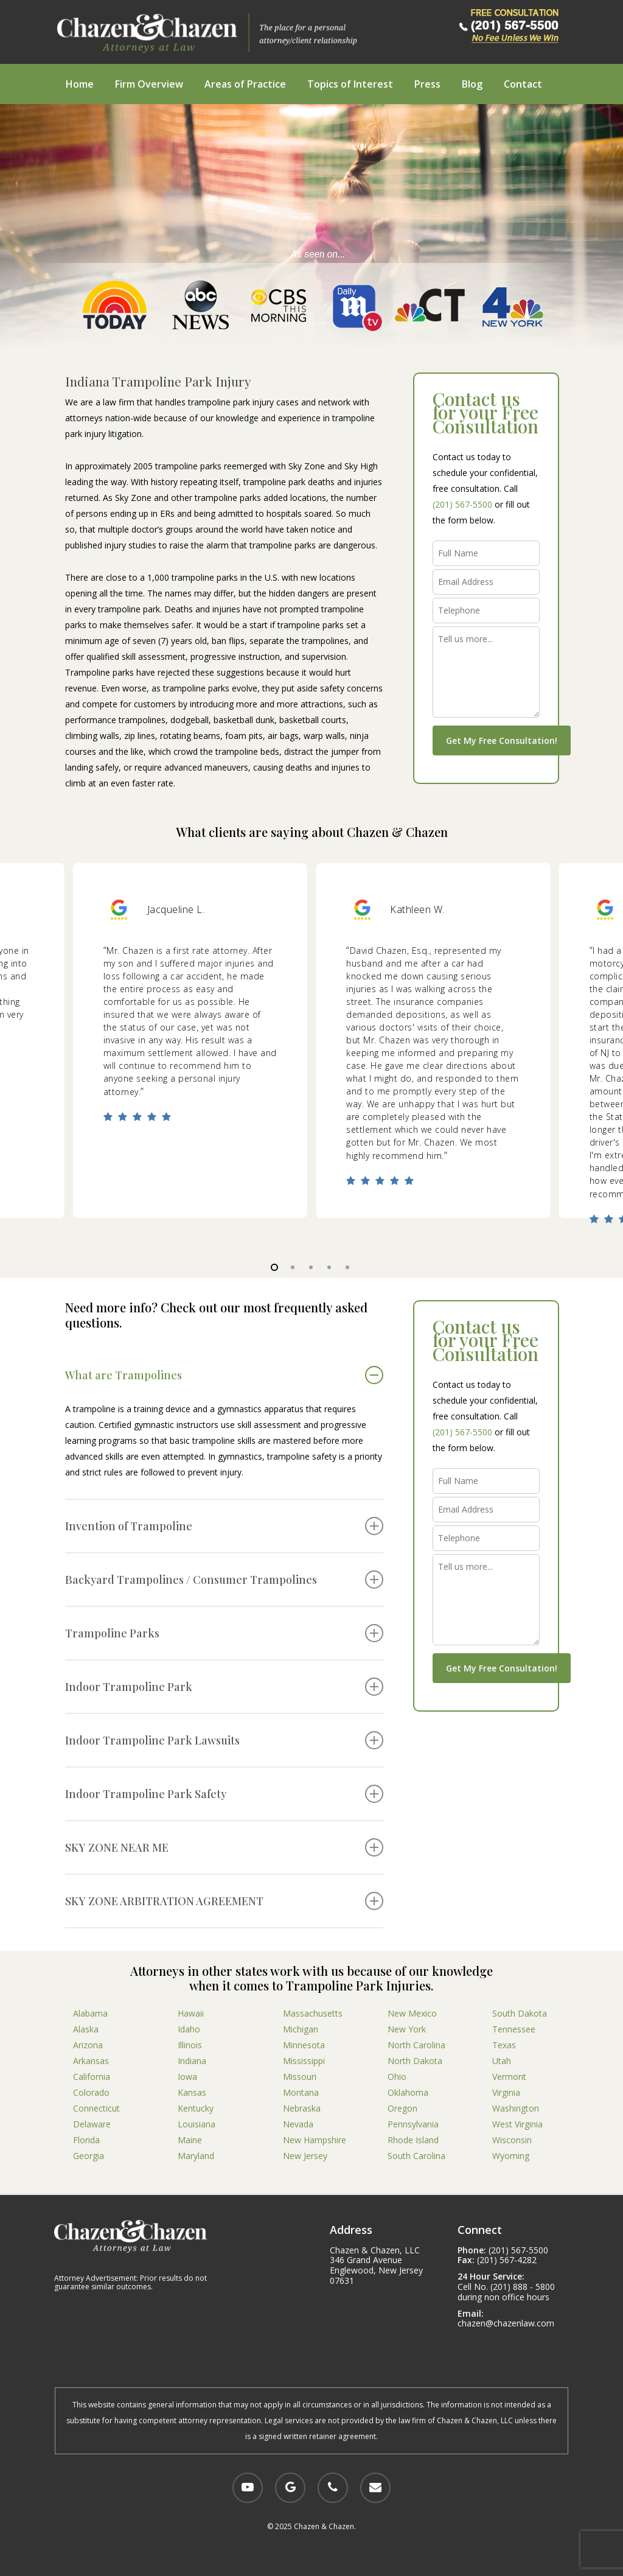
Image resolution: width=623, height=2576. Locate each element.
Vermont (509, 2076)
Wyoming (510, 2155)
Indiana (192, 2061)
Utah (501, 2061)
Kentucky (196, 2108)
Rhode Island (413, 2140)
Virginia (506, 2092)
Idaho (189, 2029)
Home (80, 84)
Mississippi (304, 2061)
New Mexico (412, 2013)
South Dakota (519, 2013)
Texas (504, 2045)
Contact (523, 84)
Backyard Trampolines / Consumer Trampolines (224, 1579)
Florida (86, 2140)
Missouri (299, 2076)
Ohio (397, 2076)
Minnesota (304, 2045)
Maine (190, 2140)
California (91, 2076)
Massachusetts (313, 2013)
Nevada (298, 2124)
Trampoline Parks (224, 1633)
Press (427, 84)
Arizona (88, 2045)
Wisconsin (512, 2140)
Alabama (90, 2013)
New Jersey (305, 2155)
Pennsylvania (413, 2124)
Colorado (91, 2092)
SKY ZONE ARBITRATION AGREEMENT (224, 1901)
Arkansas (91, 2061)
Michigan (300, 2029)
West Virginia (517, 2124)
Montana (301, 2092)
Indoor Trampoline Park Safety (224, 1794)
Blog (472, 84)
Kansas (192, 2092)
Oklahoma (408, 2092)
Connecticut (96, 2108)
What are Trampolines (224, 1375)
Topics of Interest (350, 84)
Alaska (86, 2029)
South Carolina (416, 2155)
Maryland (196, 2155)
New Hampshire (314, 2140)
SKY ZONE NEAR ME (224, 1847)
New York (407, 2029)
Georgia (88, 2155)
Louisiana (196, 2124)
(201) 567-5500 (462, 504)
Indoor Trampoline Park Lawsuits (224, 1740)
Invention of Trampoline (224, 1526)
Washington (515, 2108)
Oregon (402, 2108)
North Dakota (415, 2061)
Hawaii (191, 2013)
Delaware (92, 2124)
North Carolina (416, 2045)
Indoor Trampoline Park (224, 1687)
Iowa (187, 2076)
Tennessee (513, 2029)
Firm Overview (149, 84)
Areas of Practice (245, 84)
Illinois (190, 2045)
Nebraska (302, 2108)
